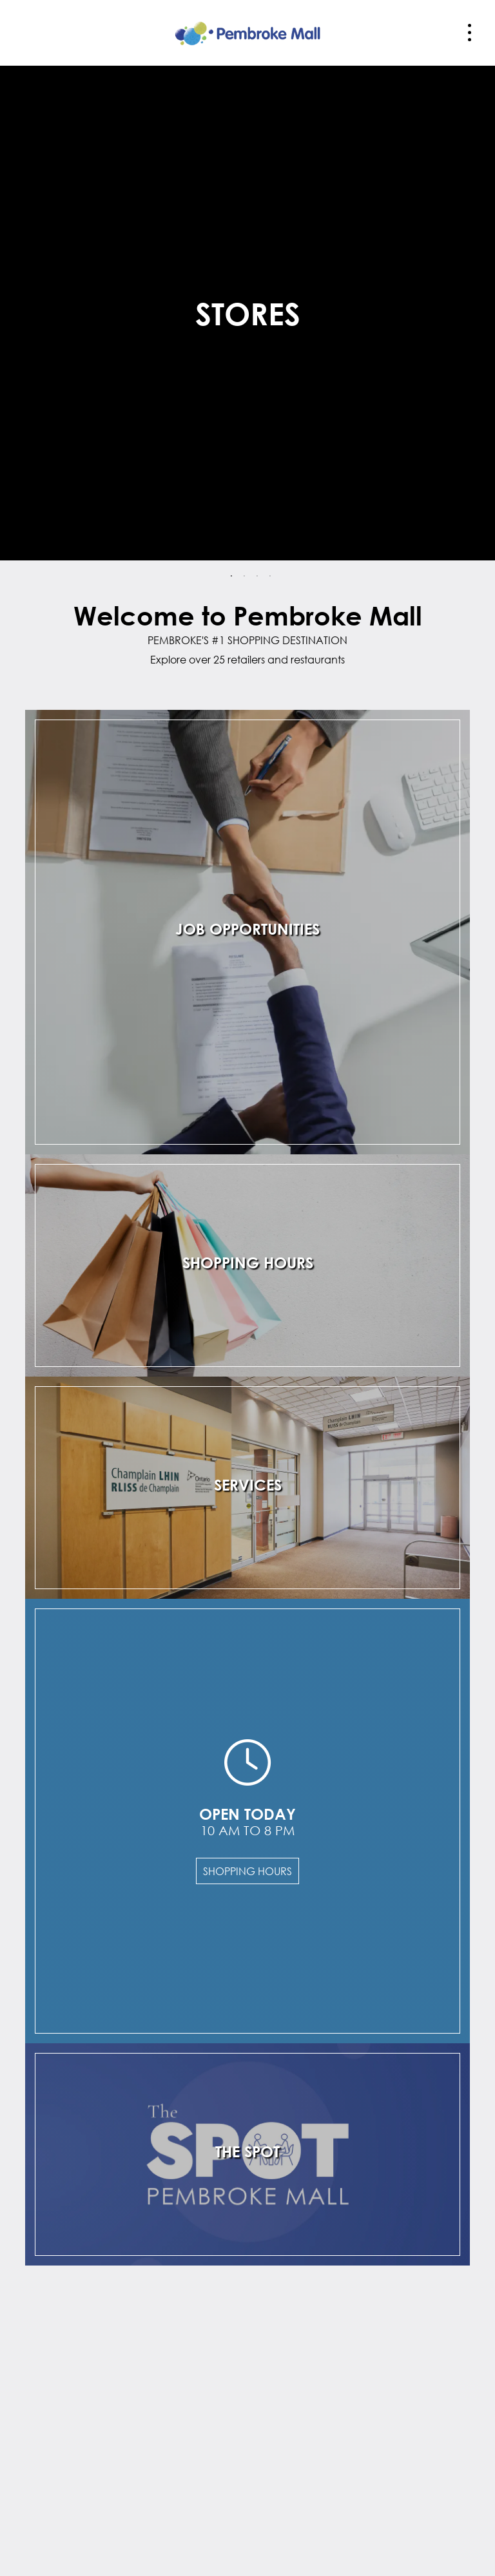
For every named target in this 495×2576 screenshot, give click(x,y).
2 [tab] (244, 576)
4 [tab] (270, 576)
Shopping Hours (247, 1871)
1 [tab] (231, 576)
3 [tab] (257, 576)
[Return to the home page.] (247, 31)
